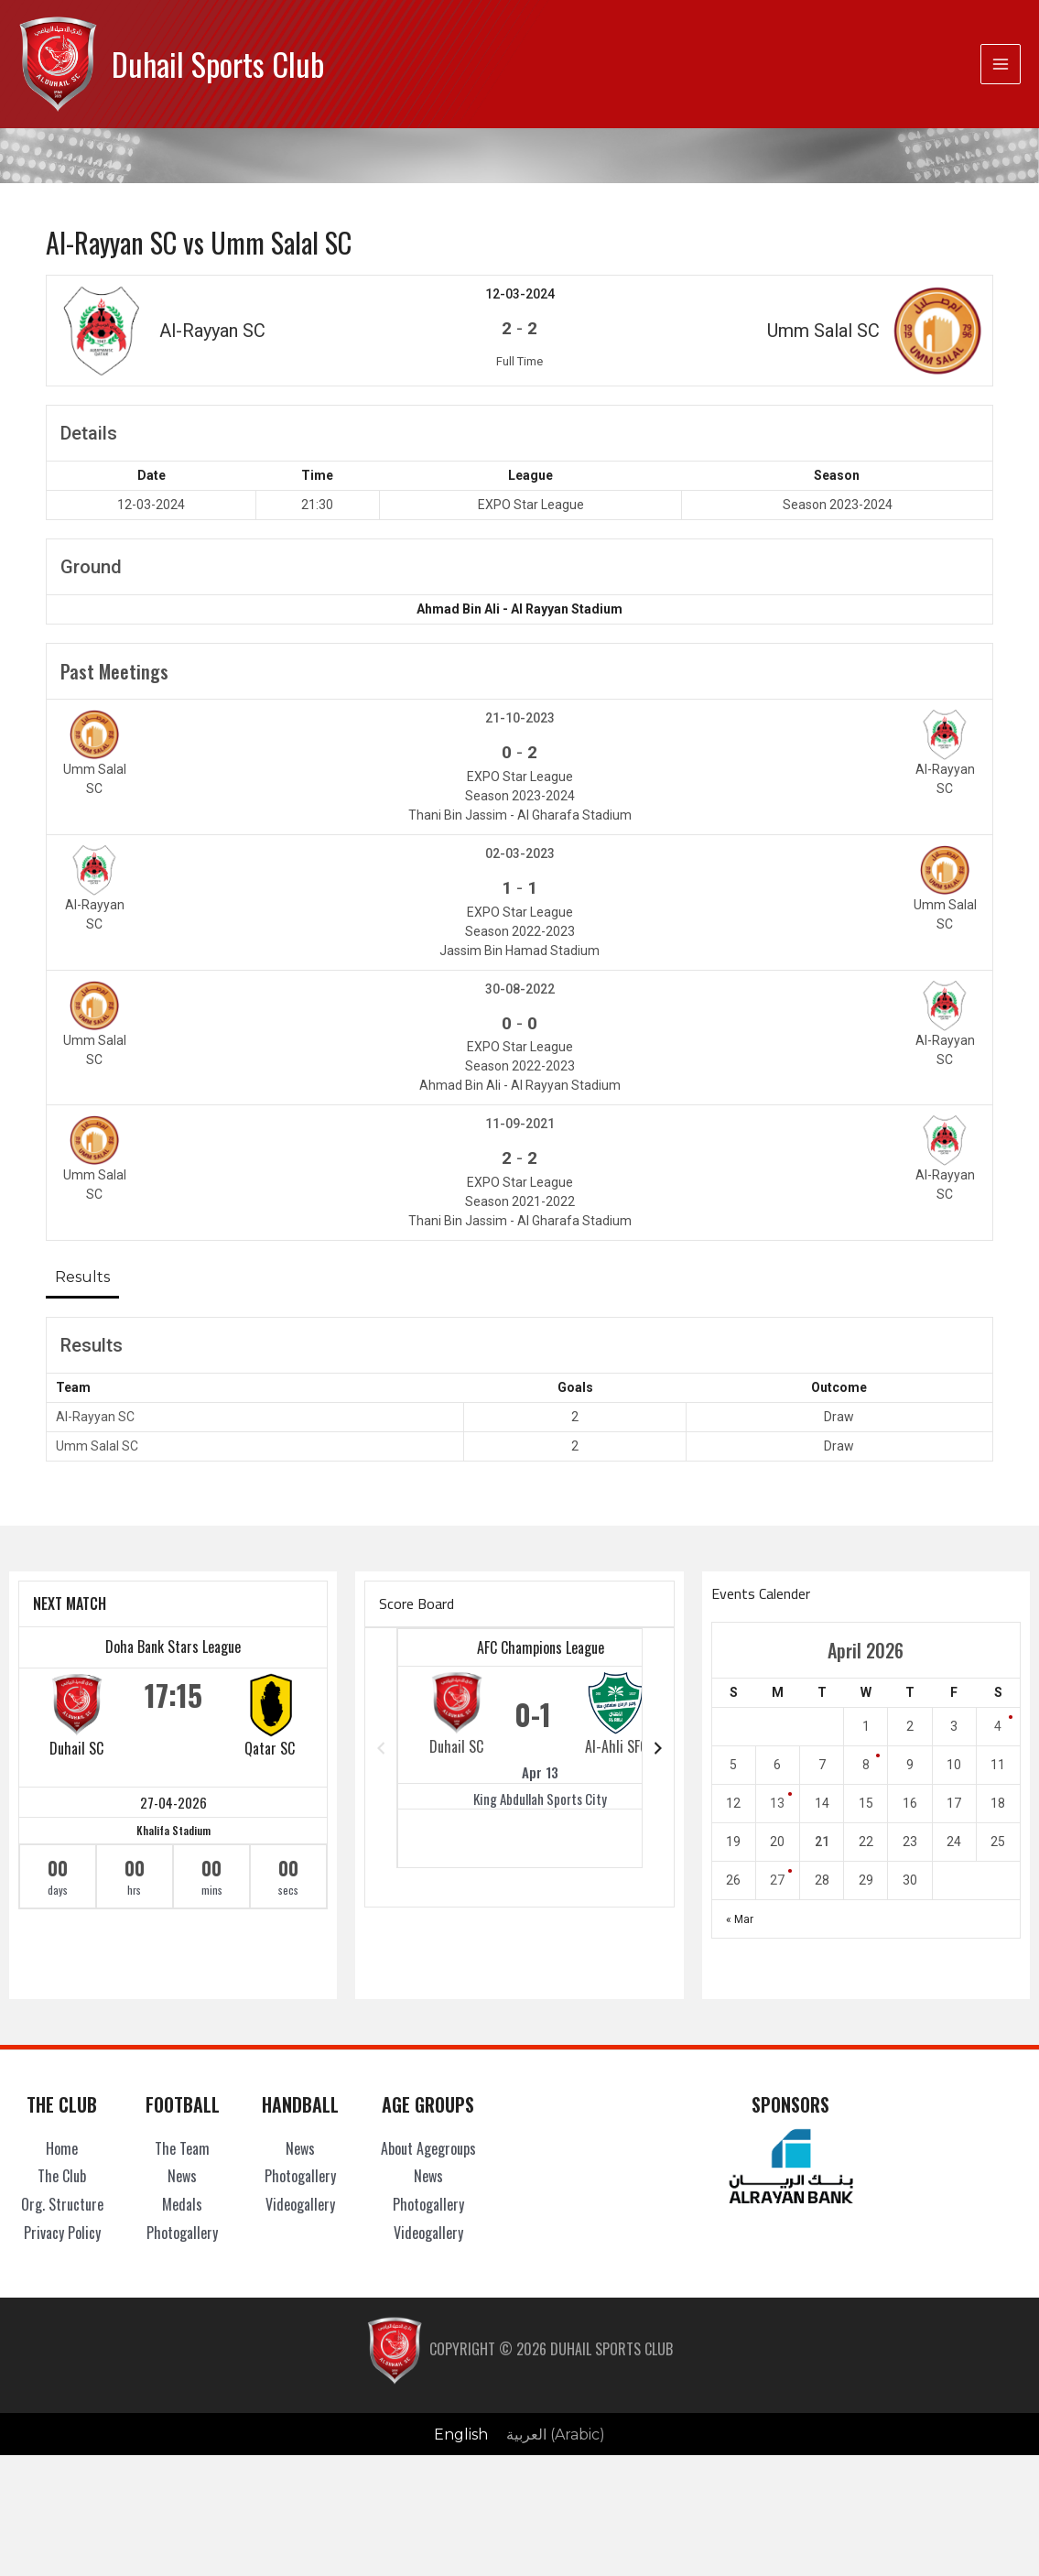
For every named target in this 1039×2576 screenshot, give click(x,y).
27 (777, 1880)
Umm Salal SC (97, 1446)
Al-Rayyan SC (95, 1416)
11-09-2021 (520, 1123)
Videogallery (300, 2204)
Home (62, 2148)
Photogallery (182, 2233)
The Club (62, 2176)
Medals (182, 2204)
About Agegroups (428, 2148)
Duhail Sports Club (218, 63)
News (182, 2176)
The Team (182, 2148)
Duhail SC (76, 1747)
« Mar (739, 1919)
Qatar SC (269, 1747)
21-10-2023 (520, 718)
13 (777, 1803)
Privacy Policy (62, 2233)
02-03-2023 (520, 853)
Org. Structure (62, 2204)
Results (82, 1277)
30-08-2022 (520, 988)
